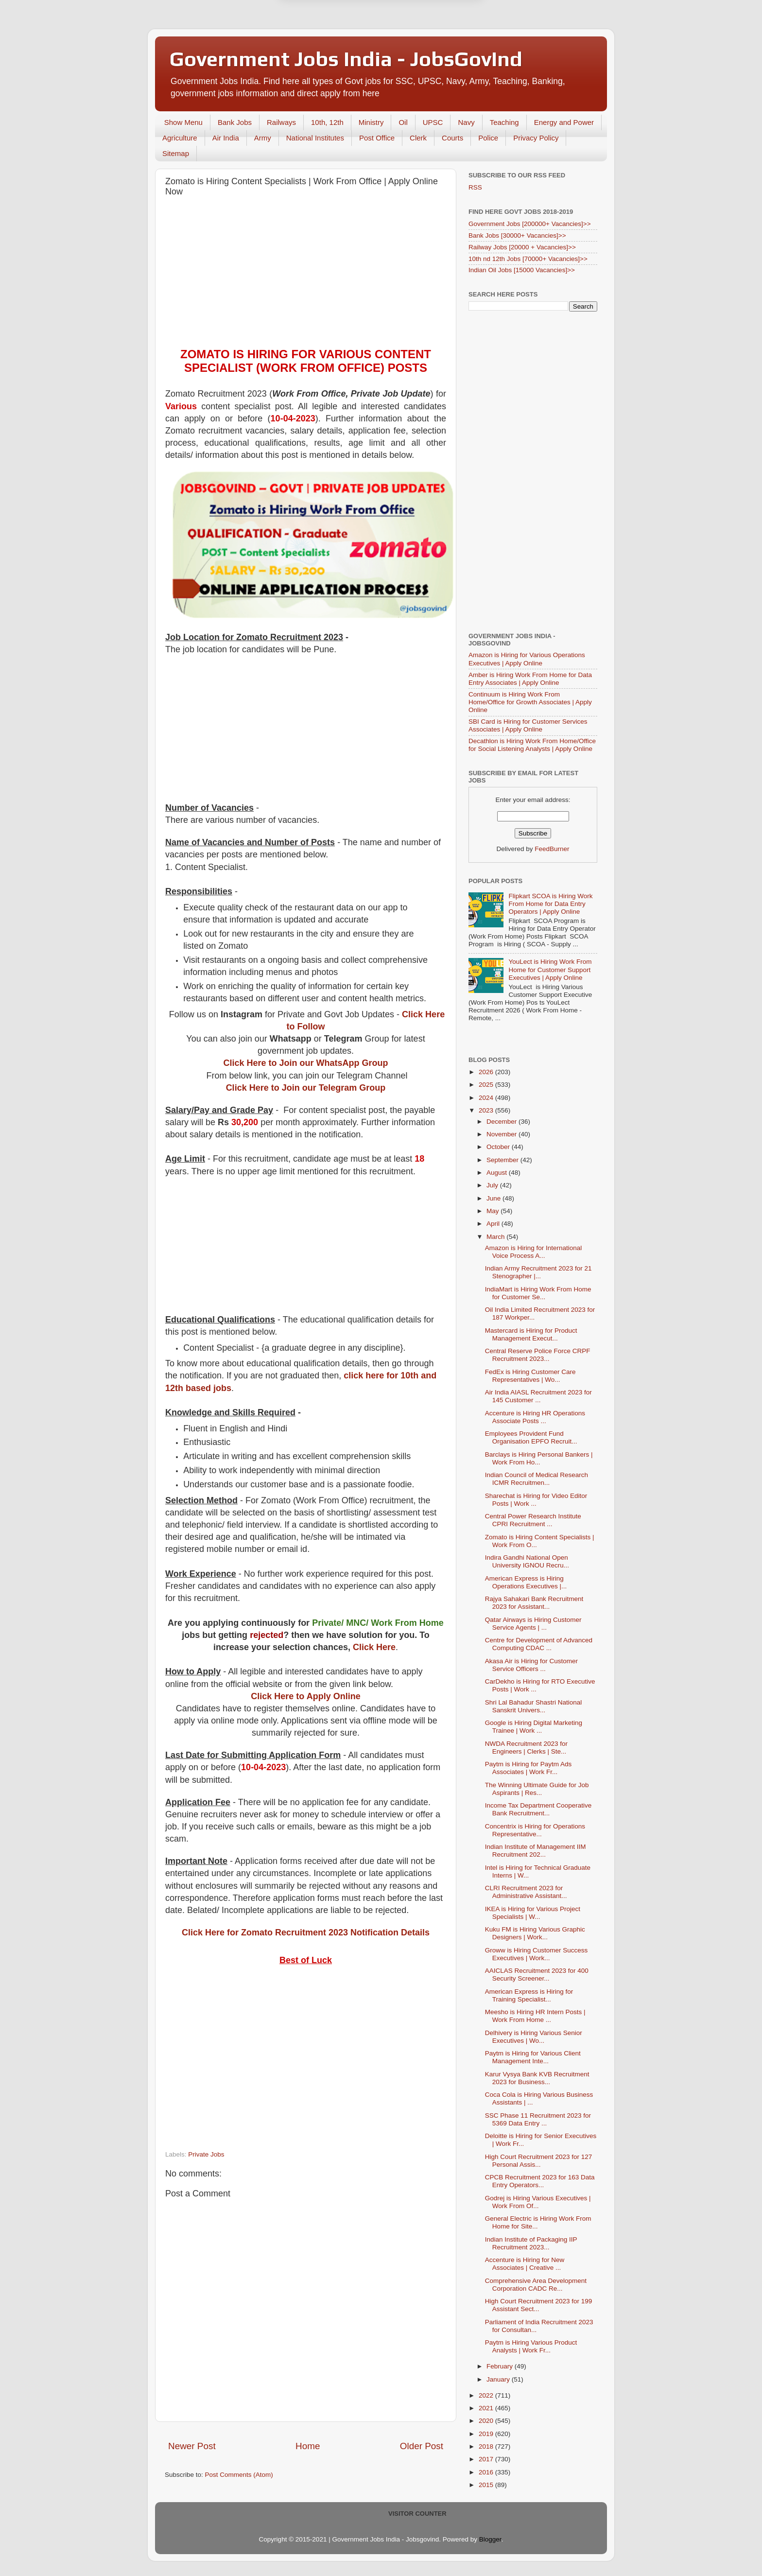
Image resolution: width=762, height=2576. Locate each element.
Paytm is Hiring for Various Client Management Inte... (533, 2057)
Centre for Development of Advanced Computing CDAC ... (538, 1644)
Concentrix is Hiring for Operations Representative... (535, 1830)
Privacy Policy (535, 138)
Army (262, 138)
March (496, 1236)
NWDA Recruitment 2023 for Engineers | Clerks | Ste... (526, 1747)
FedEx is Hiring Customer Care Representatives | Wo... (530, 1375)
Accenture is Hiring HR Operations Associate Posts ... (535, 1417)
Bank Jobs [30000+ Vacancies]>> (517, 235)
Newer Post (192, 2446)
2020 (487, 2420)
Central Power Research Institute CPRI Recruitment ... (533, 1520)
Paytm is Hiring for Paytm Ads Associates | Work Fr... (528, 1767)
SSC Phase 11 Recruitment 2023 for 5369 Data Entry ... (538, 2119)
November (502, 1134)
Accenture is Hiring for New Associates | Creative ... (525, 2263)
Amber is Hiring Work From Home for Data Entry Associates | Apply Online (530, 678)
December (502, 1121)
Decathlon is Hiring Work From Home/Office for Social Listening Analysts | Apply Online (532, 744)
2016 (487, 2472)
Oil (402, 122)
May (493, 1211)
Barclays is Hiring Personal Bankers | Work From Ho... (539, 1458)
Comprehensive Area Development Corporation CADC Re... (536, 2284)
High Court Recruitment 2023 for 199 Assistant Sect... (538, 2305)
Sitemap (175, 153)
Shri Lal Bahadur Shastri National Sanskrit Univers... (533, 1706)
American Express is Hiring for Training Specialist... (529, 1995)
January (499, 2379)
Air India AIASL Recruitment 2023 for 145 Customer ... (538, 1396)
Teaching (504, 122)
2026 (487, 1072)
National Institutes (315, 138)
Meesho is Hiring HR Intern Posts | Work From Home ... (535, 2015)
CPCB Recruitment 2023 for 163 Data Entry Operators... (540, 2181)
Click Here (374, 1647)
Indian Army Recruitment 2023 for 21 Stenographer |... (538, 1272)
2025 (487, 1084)
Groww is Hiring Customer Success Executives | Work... (536, 1954)
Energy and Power (564, 122)
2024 (487, 1097)
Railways (281, 122)
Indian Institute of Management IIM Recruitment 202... (535, 1850)
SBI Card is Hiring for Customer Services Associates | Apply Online (528, 725)
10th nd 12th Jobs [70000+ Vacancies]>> (528, 258)
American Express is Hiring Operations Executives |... (526, 1582)
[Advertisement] (305, 275)
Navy (466, 122)
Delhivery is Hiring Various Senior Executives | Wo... (533, 2036)
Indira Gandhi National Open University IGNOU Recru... (527, 1561)
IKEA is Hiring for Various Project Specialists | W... (532, 1912)
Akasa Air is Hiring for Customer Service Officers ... (531, 1664)
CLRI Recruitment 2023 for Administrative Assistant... (526, 1891)
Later (333, 47)
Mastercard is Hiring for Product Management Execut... (531, 1334)
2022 (487, 2395)
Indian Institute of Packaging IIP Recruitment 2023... (531, 2243)
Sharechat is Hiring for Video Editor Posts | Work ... (536, 1499)
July (493, 1185)
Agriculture (179, 138)
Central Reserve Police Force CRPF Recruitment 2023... (537, 1354)
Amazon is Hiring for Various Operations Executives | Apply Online (526, 658)
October (499, 1146)
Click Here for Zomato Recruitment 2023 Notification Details (306, 1932)
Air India (225, 138)
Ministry (371, 122)
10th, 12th (327, 122)
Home (307, 2446)
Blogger (490, 2539)
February (500, 2366)
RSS (475, 187)
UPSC (433, 122)
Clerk (418, 138)
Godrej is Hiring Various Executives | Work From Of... (538, 2202)
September (503, 1160)
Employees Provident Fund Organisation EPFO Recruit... (531, 1437)
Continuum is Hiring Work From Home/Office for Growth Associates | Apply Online (530, 702)
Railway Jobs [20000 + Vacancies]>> (522, 247)
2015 (487, 2485)
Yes (431, 47)
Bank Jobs (235, 122)
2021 (487, 2408)
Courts (452, 138)
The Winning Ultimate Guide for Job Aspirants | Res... (537, 1788)
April (494, 1223)
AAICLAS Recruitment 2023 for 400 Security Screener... (537, 1974)
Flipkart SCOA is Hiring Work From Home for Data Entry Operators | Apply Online (550, 903)
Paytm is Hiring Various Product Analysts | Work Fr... (531, 2346)
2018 (487, 2446)
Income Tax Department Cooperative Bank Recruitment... (538, 1809)
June (494, 1198)
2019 (487, 2433)
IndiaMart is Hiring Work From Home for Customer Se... (538, 1293)
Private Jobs (206, 2154)
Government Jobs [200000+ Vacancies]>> (529, 223)
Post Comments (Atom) (239, 2474)
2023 (487, 1110)
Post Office (377, 138)
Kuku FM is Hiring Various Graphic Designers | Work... (535, 1933)
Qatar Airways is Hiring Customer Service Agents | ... (533, 1623)
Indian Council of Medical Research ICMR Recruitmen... (536, 1478)
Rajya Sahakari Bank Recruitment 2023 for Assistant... (534, 1602)
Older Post (421, 2446)
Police (488, 138)
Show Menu (183, 122)
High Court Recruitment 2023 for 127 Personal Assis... (538, 2160)
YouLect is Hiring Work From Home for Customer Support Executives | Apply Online (549, 969)
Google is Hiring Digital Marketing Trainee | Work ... (533, 1726)
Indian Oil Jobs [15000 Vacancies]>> (521, 270)
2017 (487, 2459)
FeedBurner (552, 849)
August (497, 1172)
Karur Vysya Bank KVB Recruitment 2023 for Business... (537, 2078)
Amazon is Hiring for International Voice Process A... (533, 1251)
